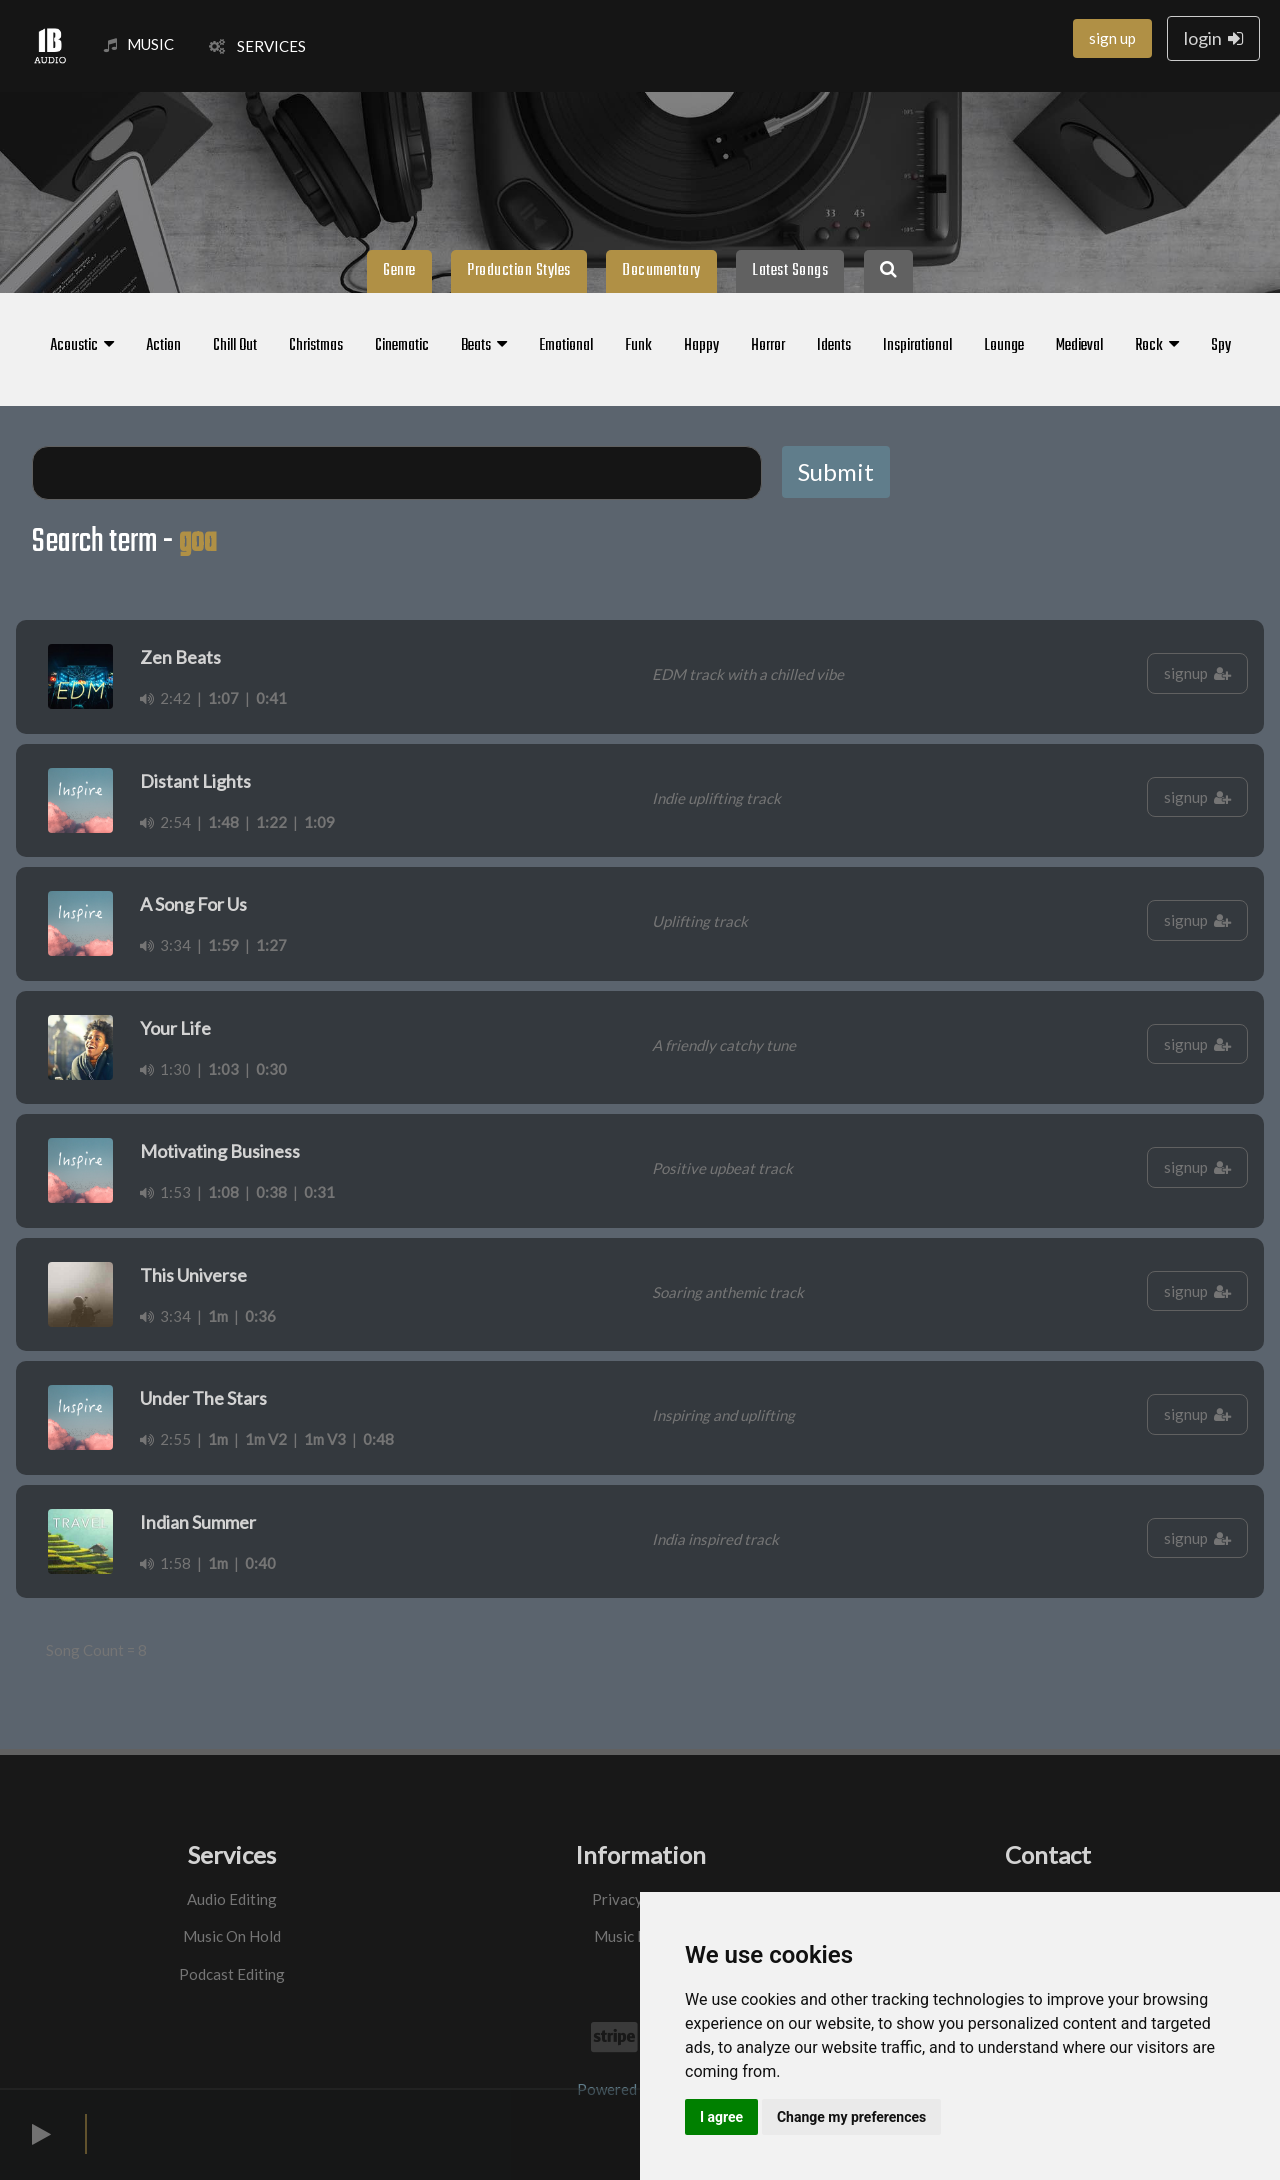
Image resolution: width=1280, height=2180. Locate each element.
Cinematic (402, 346)
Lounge (1004, 346)
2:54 (165, 822)
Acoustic (82, 346)
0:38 (271, 1192)
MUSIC (139, 44)
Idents (834, 346)
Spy (1221, 346)
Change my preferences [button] (851, 2117)
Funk (638, 346)
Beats (484, 346)
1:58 (165, 1563)
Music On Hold (232, 1936)
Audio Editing (232, 1899)
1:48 (223, 822)
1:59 (223, 945)
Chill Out (235, 346)
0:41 (271, 698)
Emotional (566, 346)
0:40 (260, 1563)
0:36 (260, 1316)
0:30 (271, 1069)
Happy (701, 346)
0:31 (319, 1192)
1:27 (271, 945)
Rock (1157, 346)
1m (218, 1316)
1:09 (319, 822)
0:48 (378, 1439)
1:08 (223, 1192)
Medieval (1079, 346)
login (1213, 38)
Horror (768, 346)
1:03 (223, 1069)
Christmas (316, 346)
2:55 (165, 1439)
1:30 (165, 1069)
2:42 (165, 698)
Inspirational (917, 346)
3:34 (165, 945)
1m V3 (325, 1439)
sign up (1112, 38)
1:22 (271, 822)
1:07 (223, 698)
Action (163, 346)
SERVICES (257, 46)
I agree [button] (721, 2117)
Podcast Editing (232, 1974)
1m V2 (266, 1439)
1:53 (165, 1192)
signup (1197, 673)
